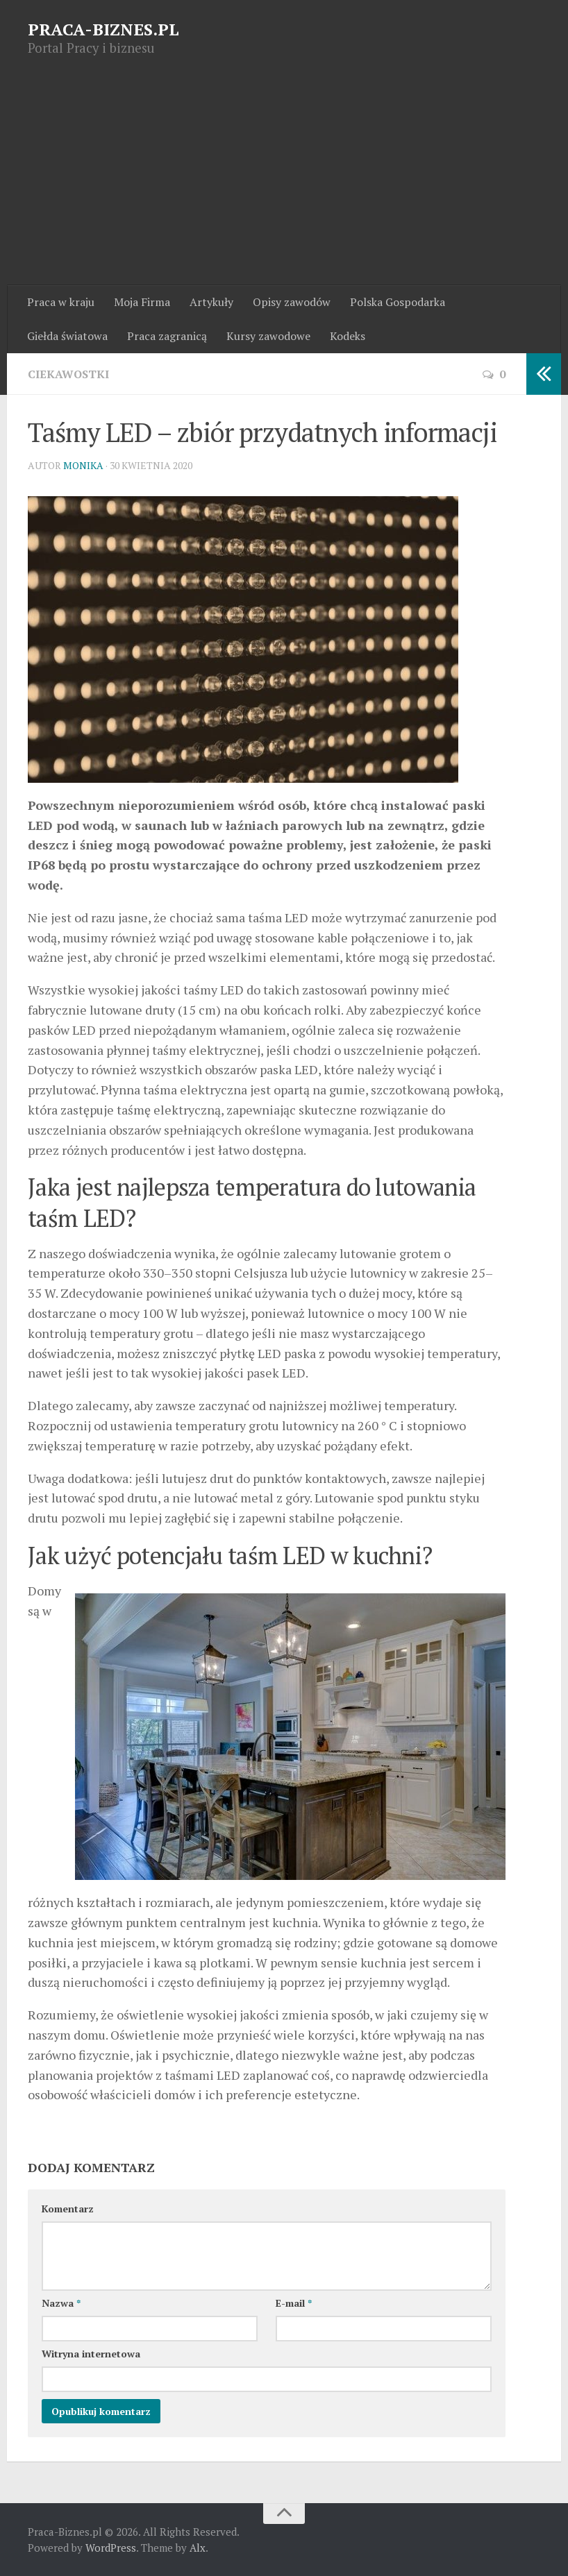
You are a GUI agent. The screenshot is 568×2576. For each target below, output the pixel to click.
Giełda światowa (67, 336)
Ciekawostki (68, 374)
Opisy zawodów (292, 302)
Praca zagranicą (167, 336)
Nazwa (61, 2303)
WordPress (110, 2547)
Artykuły (211, 302)
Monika (83, 465)
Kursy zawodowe (268, 336)
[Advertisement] (284, 181)
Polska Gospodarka (397, 302)
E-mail (294, 2303)
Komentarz (68, 2208)
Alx (198, 2547)
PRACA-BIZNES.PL (103, 29)
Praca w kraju (60, 302)
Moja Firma (142, 302)
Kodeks (347, 336)
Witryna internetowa (91, 2353)
